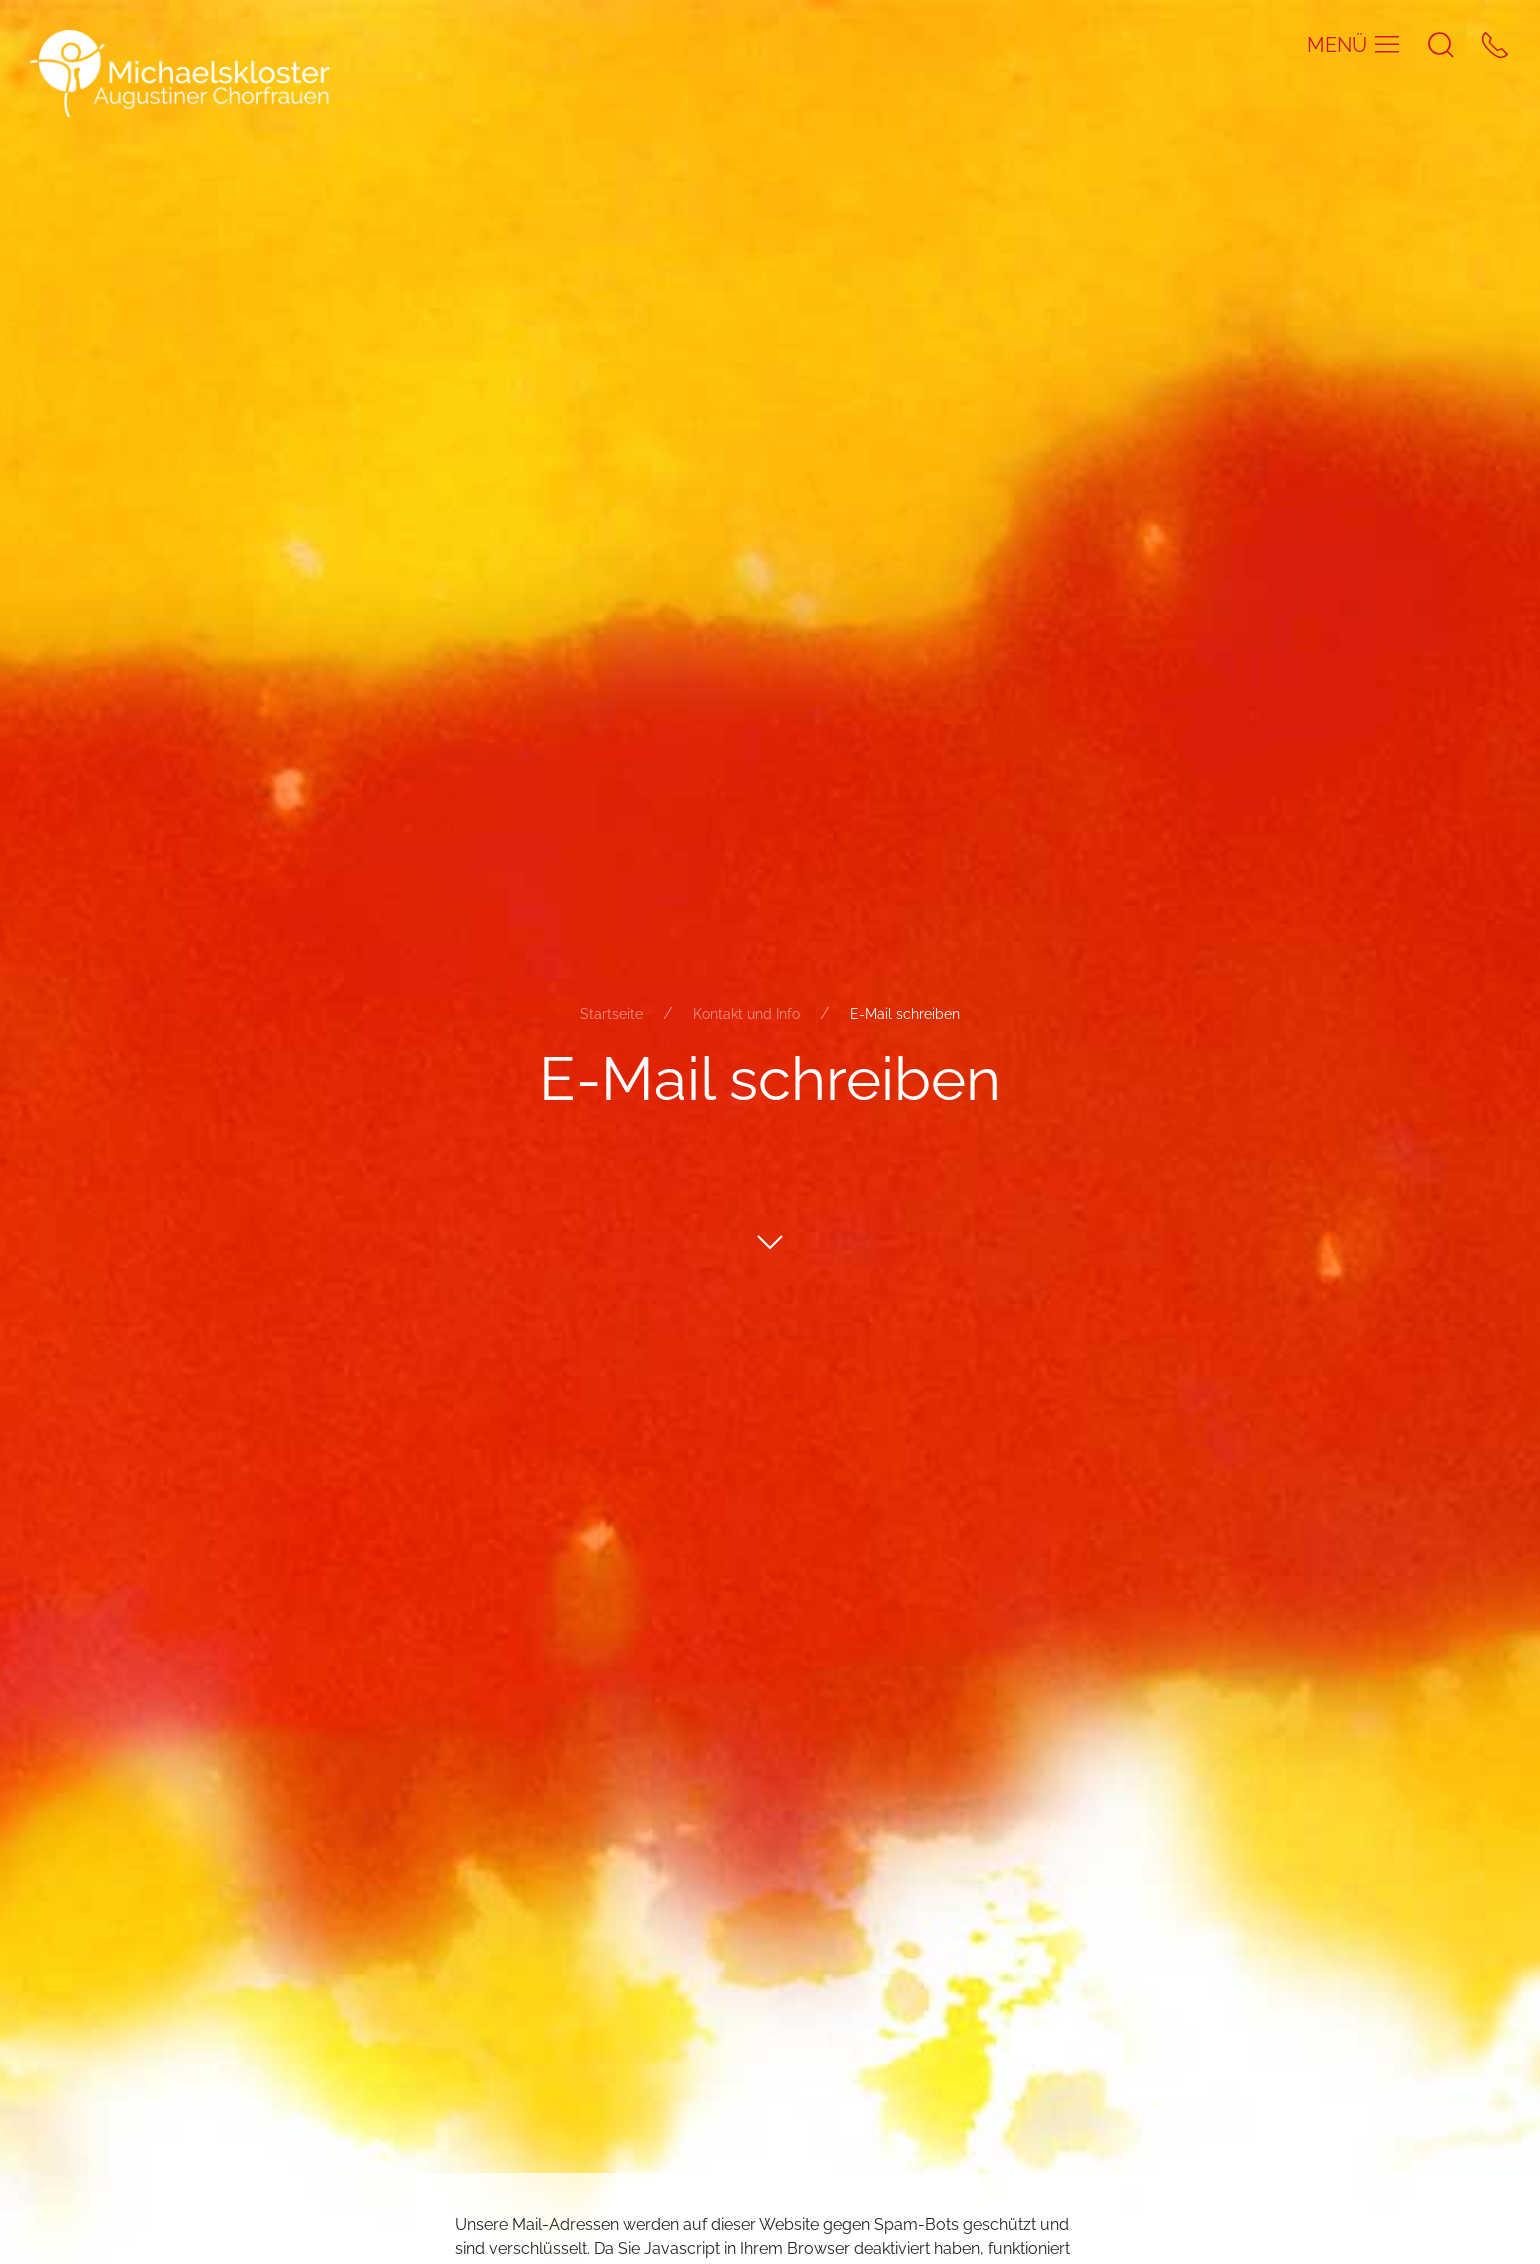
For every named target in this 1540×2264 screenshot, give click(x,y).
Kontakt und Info (746, 1014)
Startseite (611, 1014)
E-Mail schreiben (905, 1014)
